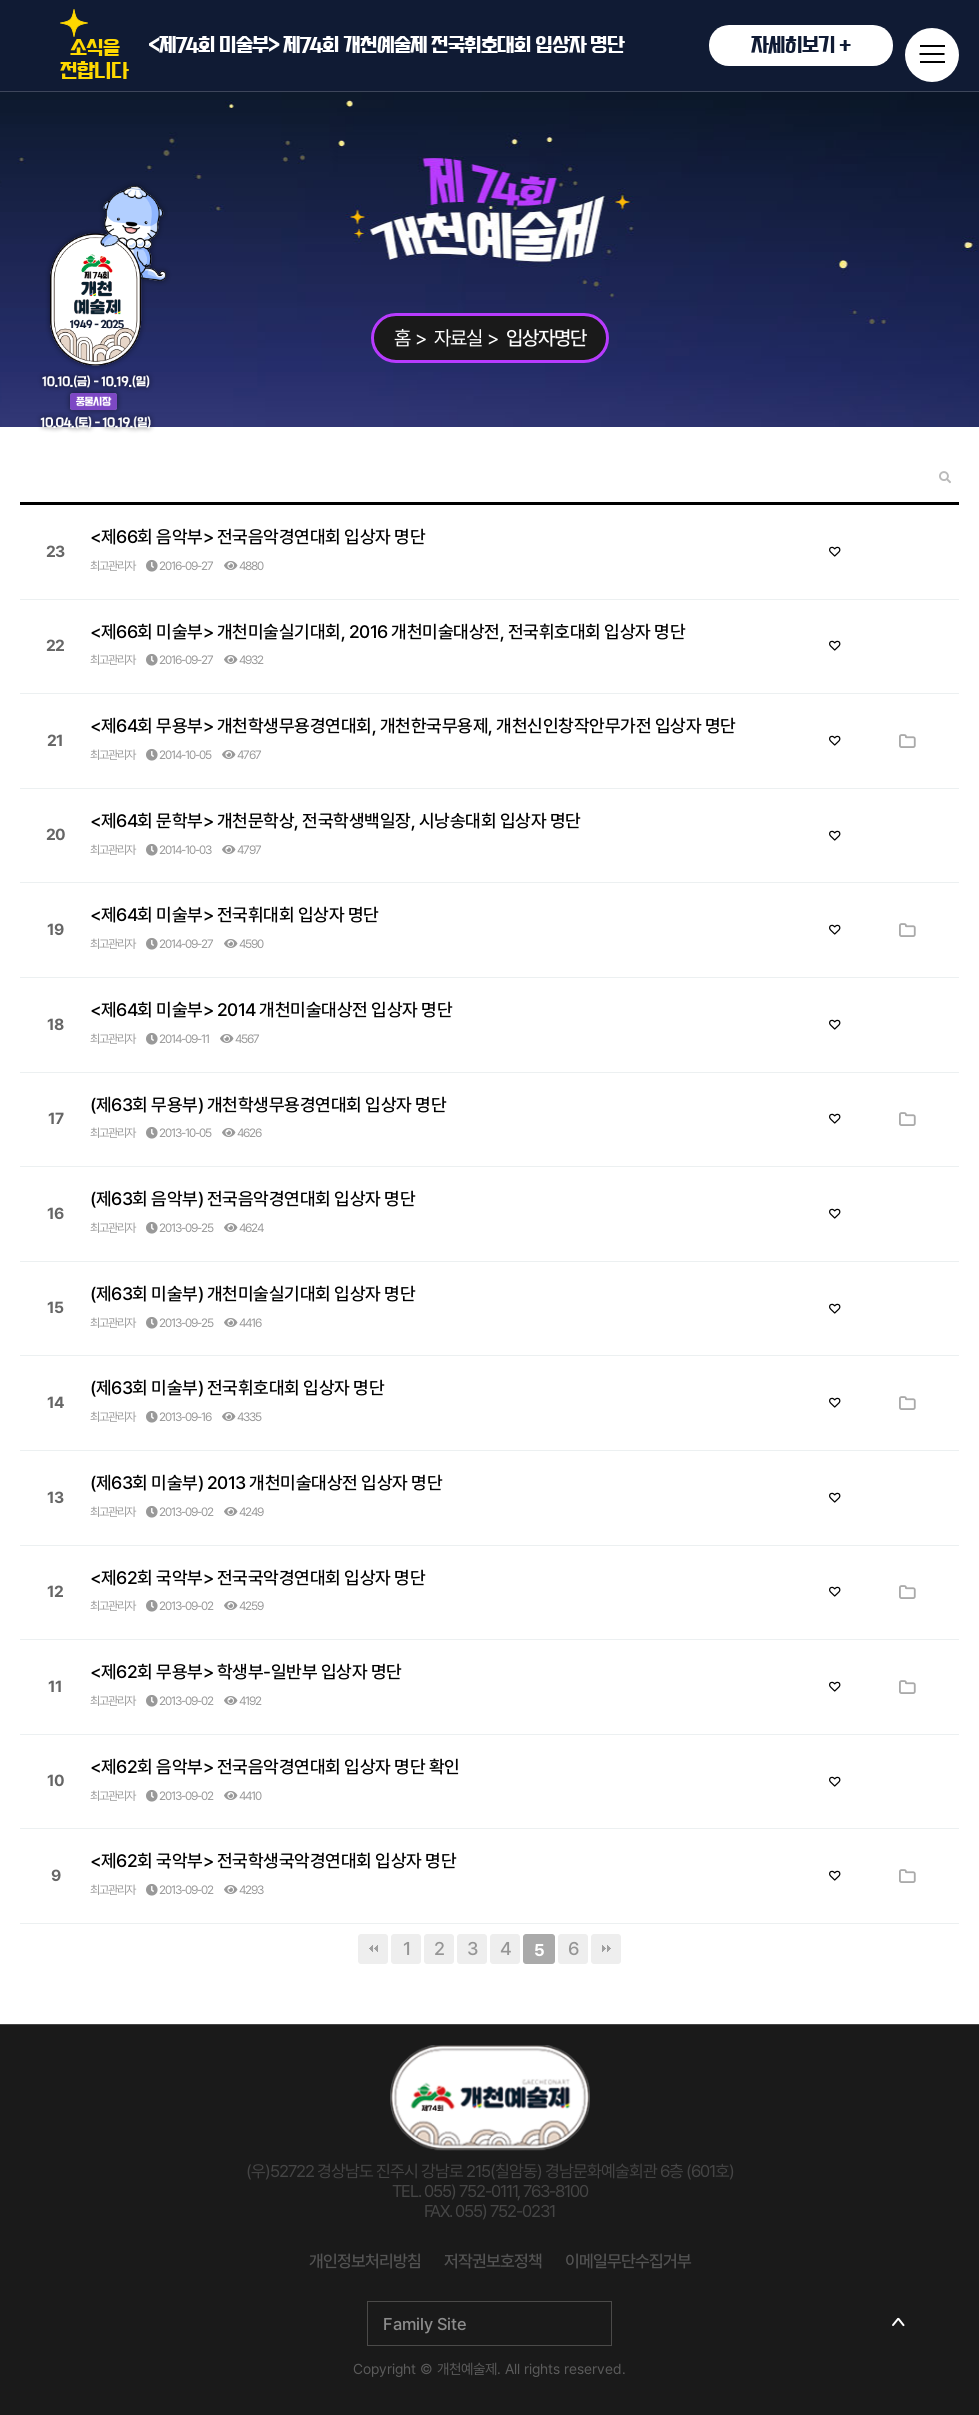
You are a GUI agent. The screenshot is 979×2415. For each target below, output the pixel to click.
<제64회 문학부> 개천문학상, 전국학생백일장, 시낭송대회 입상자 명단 (335, 820)
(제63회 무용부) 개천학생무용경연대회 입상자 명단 (268, 1104)
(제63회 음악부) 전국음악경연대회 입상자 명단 (252, 1198)
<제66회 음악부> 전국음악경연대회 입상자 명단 (257, 536)
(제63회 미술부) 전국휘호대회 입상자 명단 (237, 1387)
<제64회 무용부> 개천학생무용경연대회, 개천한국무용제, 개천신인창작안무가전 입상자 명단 (413, 725)
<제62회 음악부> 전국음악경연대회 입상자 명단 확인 (275, 1766)
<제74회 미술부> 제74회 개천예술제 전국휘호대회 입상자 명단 (520, 45)
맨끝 (606, 1949)
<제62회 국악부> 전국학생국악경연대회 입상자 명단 (273, 1860)
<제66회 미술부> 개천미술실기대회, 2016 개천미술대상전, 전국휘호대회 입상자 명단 (387, 631)
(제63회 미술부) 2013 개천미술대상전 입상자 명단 (266, 1482)
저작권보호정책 (493, 2261)
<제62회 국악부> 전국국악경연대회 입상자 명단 (257, 1577)
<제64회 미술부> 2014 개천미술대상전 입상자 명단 (271, 1009)
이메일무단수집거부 (628, 2261)
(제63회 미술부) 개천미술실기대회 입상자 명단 (252, 1293)
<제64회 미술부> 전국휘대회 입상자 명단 (234, 914)
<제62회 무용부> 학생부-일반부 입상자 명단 (246, 1671)
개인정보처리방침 (365, 2261)
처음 (373, 1949)
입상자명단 (546, 338)
